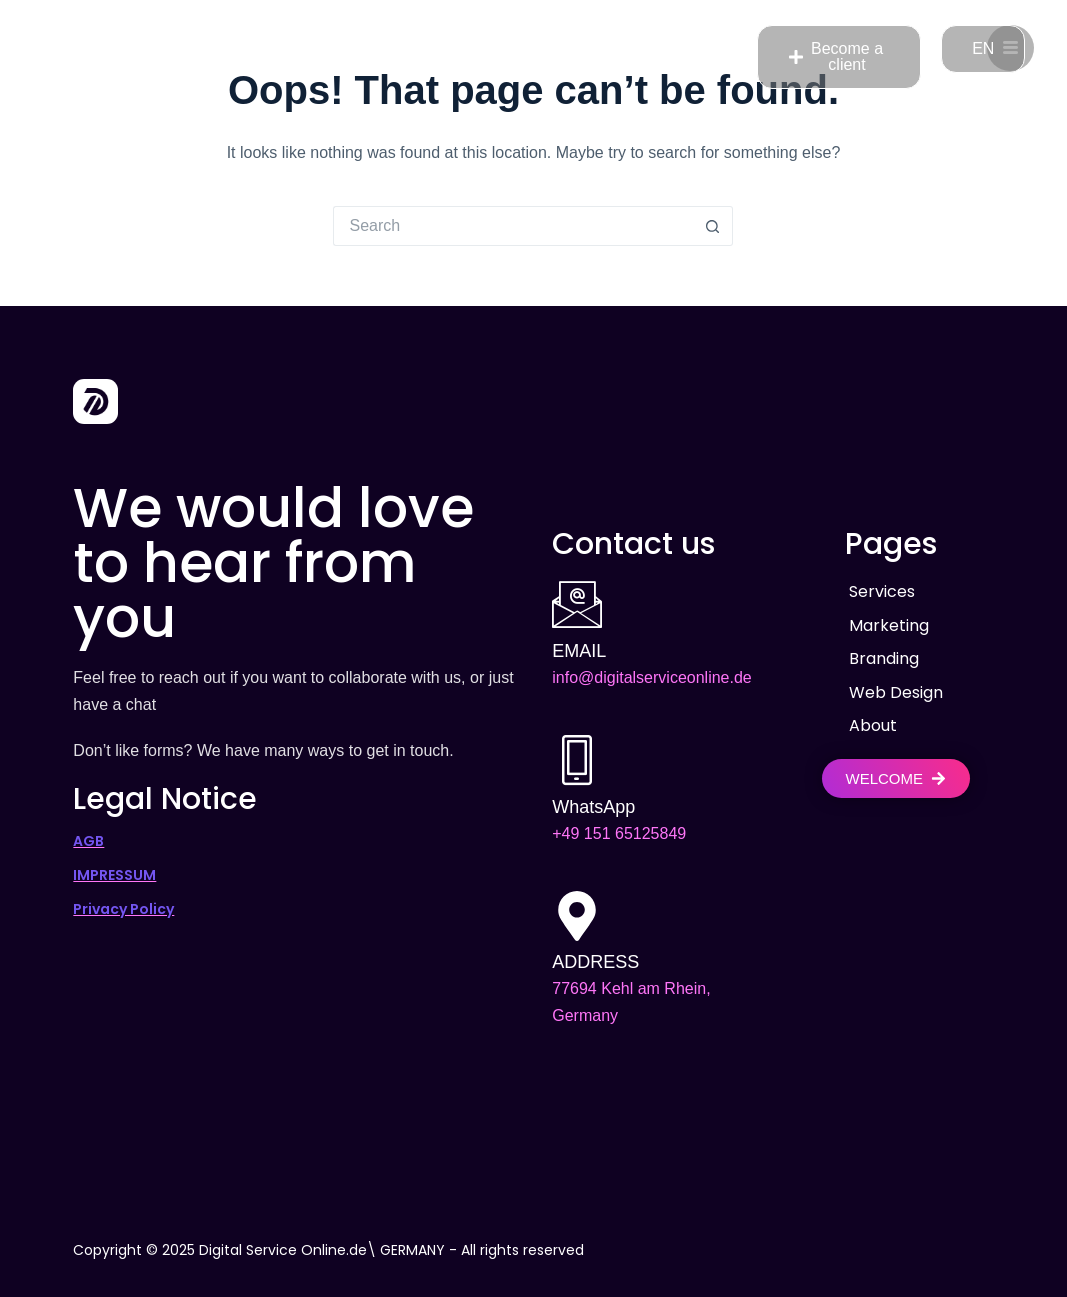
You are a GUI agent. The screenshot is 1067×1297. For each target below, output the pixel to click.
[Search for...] (513, 226)
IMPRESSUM (114, 875)
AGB (88, 841)
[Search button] (713, 226)
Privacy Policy (123, 909)
